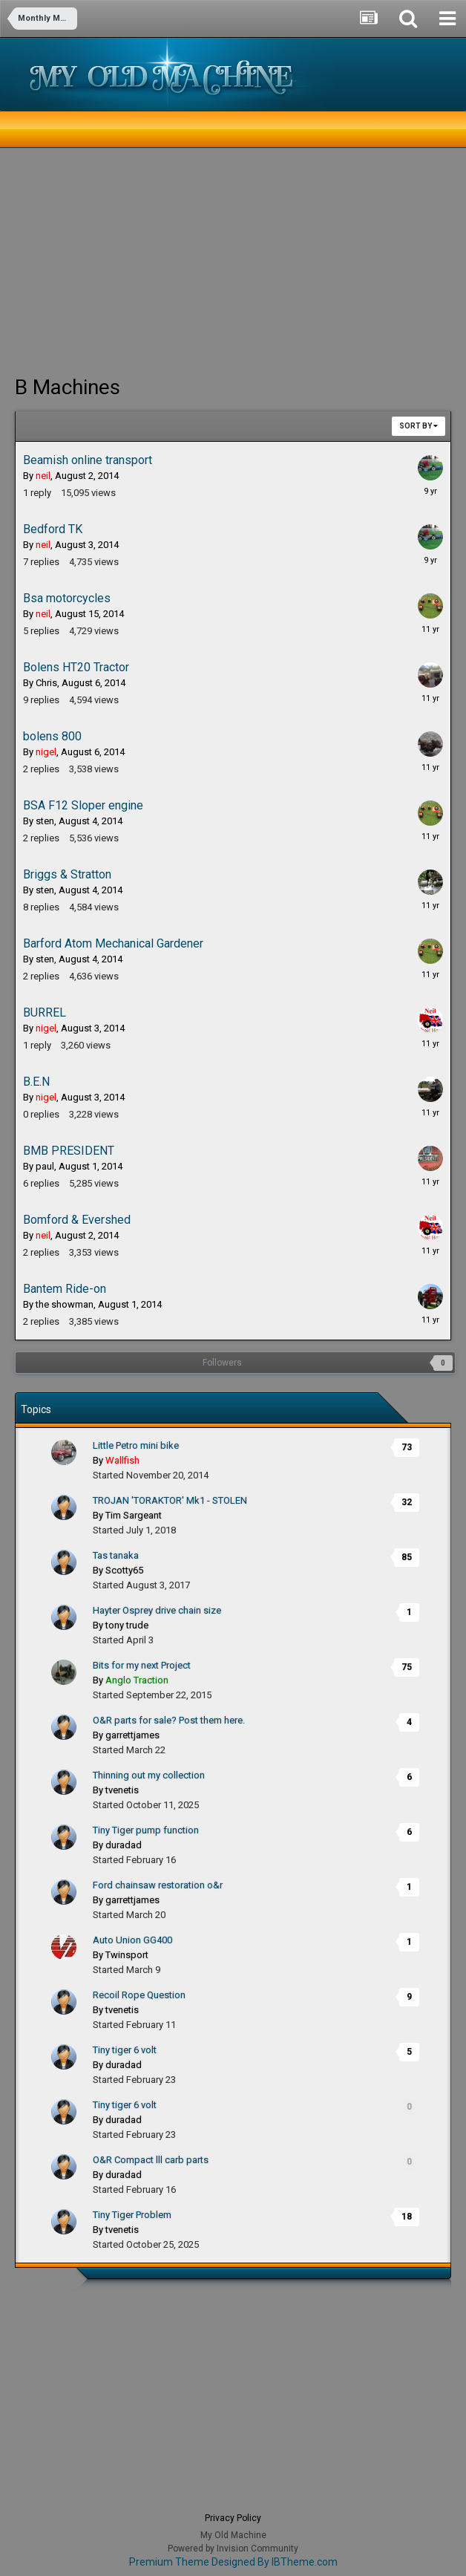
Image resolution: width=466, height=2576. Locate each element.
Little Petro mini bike (136, 1445)
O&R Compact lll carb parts (151, 2159)
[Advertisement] (188, 260)
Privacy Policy (233, 2518)
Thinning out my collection (149, 1775)
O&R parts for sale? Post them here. (169, 1720)
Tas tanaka (116, 1555)
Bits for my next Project (142, 1665)
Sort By (418, 426)
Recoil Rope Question (139, 1995)
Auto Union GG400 (132, 1940)
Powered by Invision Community (233, 2548)
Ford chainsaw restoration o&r (158, 1885)
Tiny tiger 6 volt (125, 2049)
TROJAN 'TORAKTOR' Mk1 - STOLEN (170, 1500)
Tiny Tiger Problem (132, 2214)
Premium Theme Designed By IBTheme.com (233, 2562)
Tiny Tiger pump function (146, 1830)
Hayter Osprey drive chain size (157, 1610)
